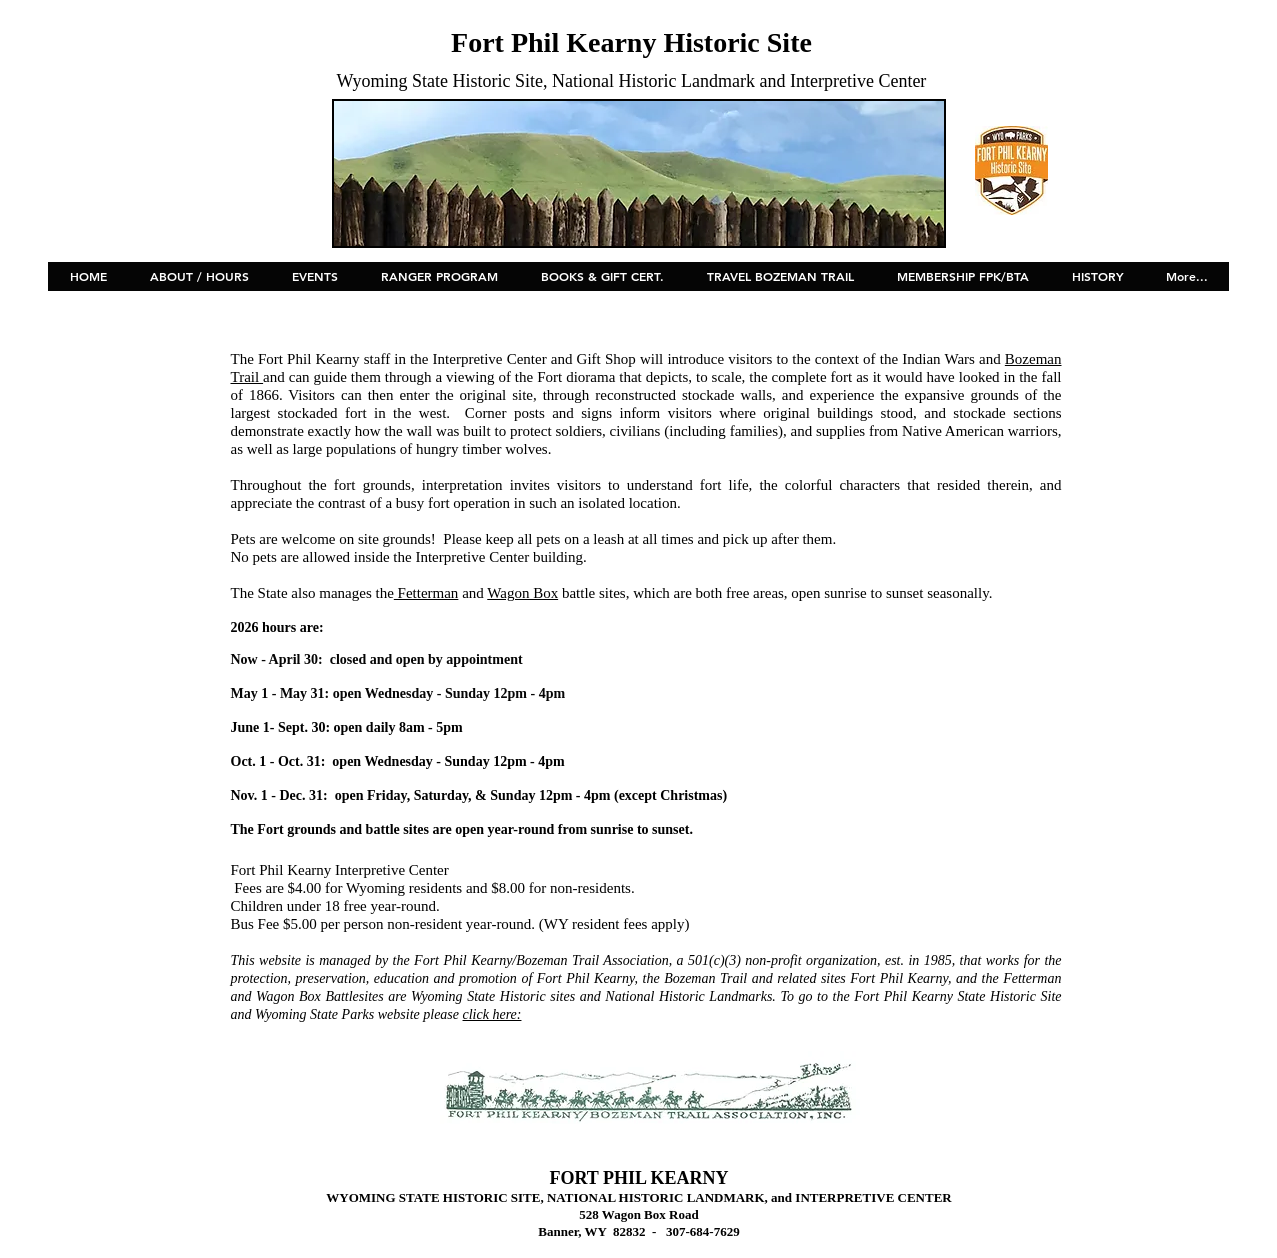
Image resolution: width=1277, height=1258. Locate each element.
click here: (492, 1014)
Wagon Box (522, 593)
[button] (314, 283)
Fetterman (426, 593)
